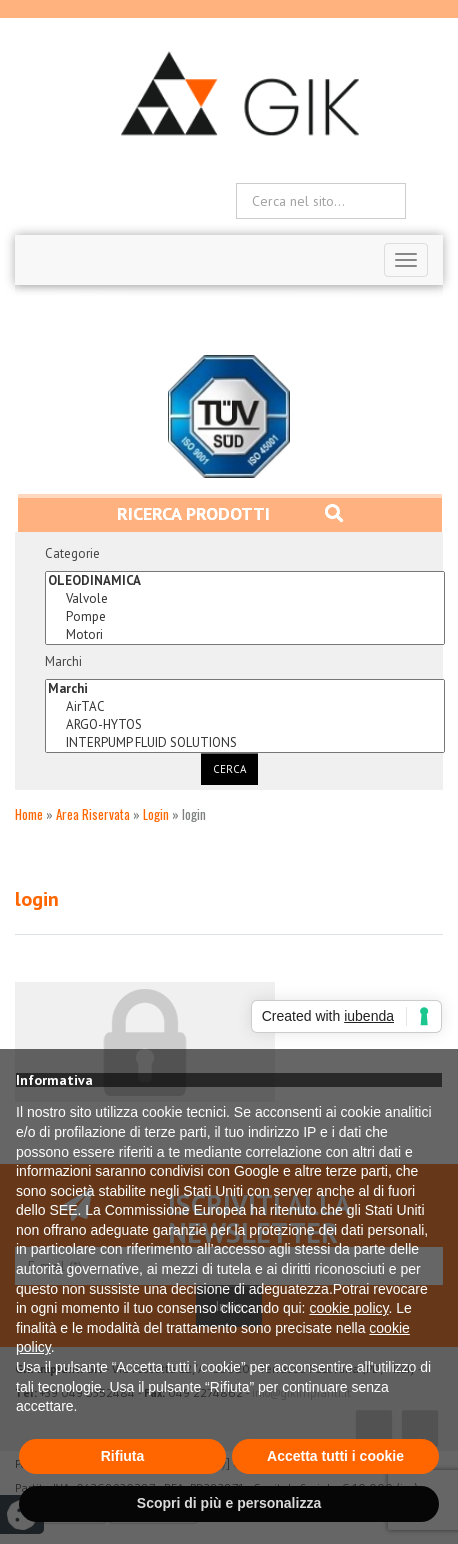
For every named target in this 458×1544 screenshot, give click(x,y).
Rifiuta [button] (123, 1456)
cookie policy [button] (348, 1308)
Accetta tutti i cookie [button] (335, 1456)
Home (29, 814)
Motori (245, 635)
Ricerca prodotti (230, 513)
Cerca (229, 769)
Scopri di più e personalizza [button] (229, 1503)
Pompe (245, 617)
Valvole (245, 599)
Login (156, 814)
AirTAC (245, 707)
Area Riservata (93, 814)
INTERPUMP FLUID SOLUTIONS (245, 743)
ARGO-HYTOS (245, 725)
